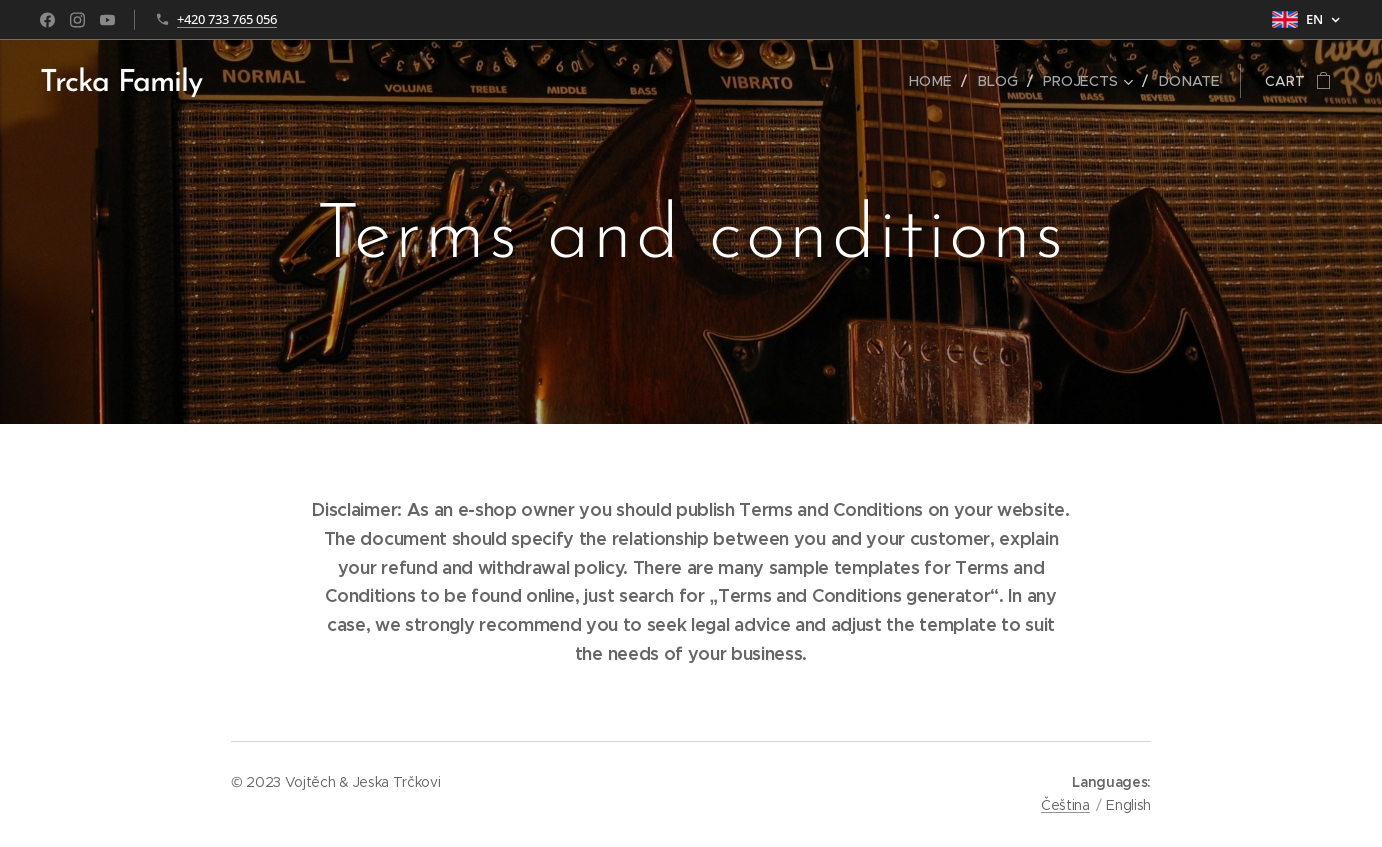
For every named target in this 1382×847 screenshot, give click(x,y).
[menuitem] (939, 81)
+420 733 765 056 (227, 19)
